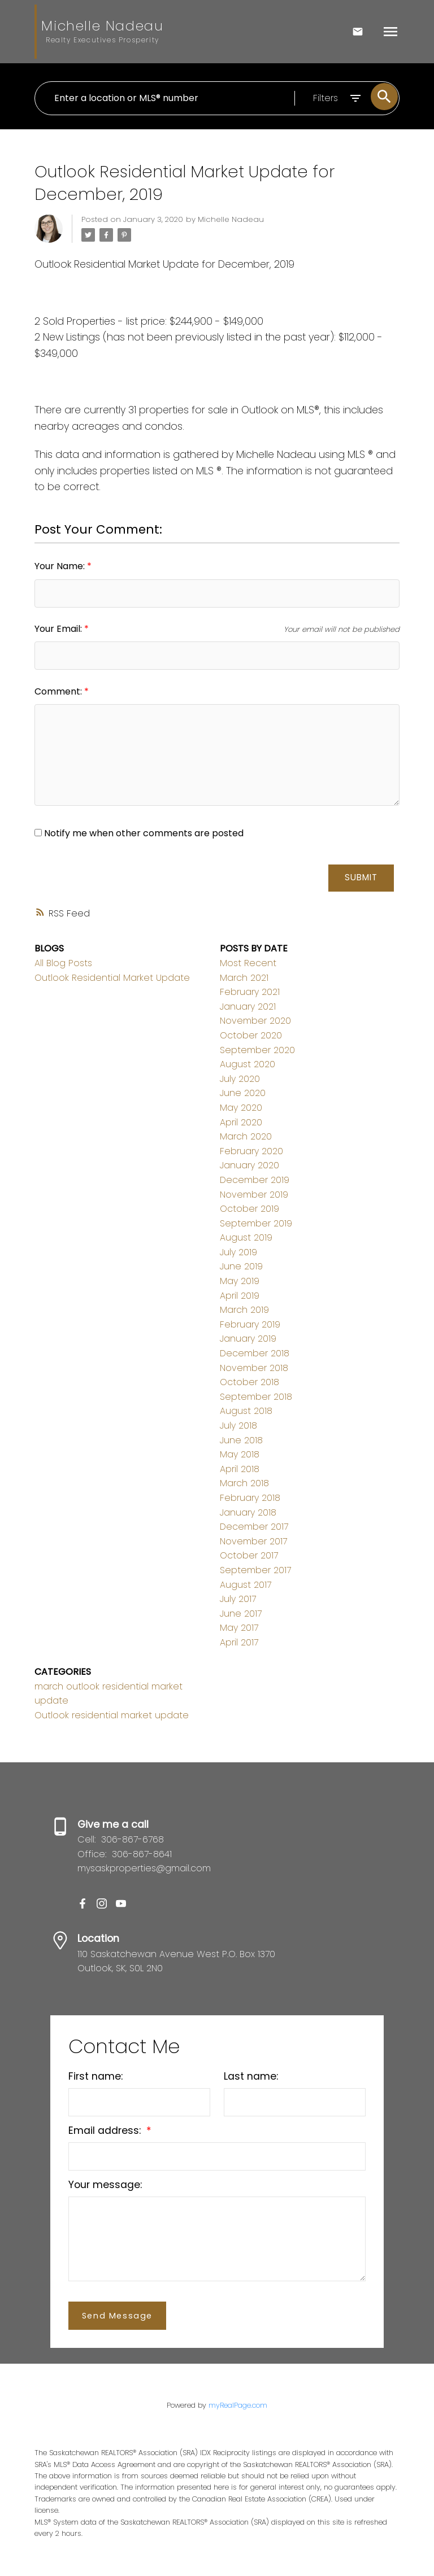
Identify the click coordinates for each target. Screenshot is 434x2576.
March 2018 (244, 1483)
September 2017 (255, 1570)
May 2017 (239, 1627)
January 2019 (248, 1339)
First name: (95, 2076)
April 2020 (241, 1122)
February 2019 (250, 1324)
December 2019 (254, 1179)
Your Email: (59, 628)
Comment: (59, 691)
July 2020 (240, 1078)
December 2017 (254, 1526)
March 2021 (244, 977)
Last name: (251, 2076)
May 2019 (239, 1280)
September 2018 (256, 1396)
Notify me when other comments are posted (139, 833)
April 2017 (239, 1642)
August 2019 (246, 1237)
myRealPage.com (238, 2405)
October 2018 (249, 1382)
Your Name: (60, 566)
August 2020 (247, 1064)
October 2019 (249, 1208)
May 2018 (239, 1454)
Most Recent (248, 963)
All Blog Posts (63, 963)
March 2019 (244, 1309)
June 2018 (241, 1440)
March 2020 (246, 1136)
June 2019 (241, 1266)
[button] (82, 1903)
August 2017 (245, 1584)
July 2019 (238, 1252)
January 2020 (249, 1165)
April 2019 (239, 1295)
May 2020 (241, 1107)
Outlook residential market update (111, 1715)
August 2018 (246, 1411)
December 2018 (254, 1353)
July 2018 (238, 1425)
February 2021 (250, 991)
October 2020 (251, 1035)
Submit (361, 877)
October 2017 (249, 1555)
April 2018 (239, 1468)
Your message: (105, 2184)
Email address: (106, 2130)
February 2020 (251, 1151)
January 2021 (248, 1006)
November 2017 (253, 1541)
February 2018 (250, 1497)
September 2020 (257, 1050)
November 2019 (254, 1194)
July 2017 (238, 1598)
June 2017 (241, 1613)
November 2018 (254, 1367)
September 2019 (256, 1223)
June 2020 (243, 1093)
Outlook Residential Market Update (112, 977)
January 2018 (248, 1512)
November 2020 (255, 1021)
